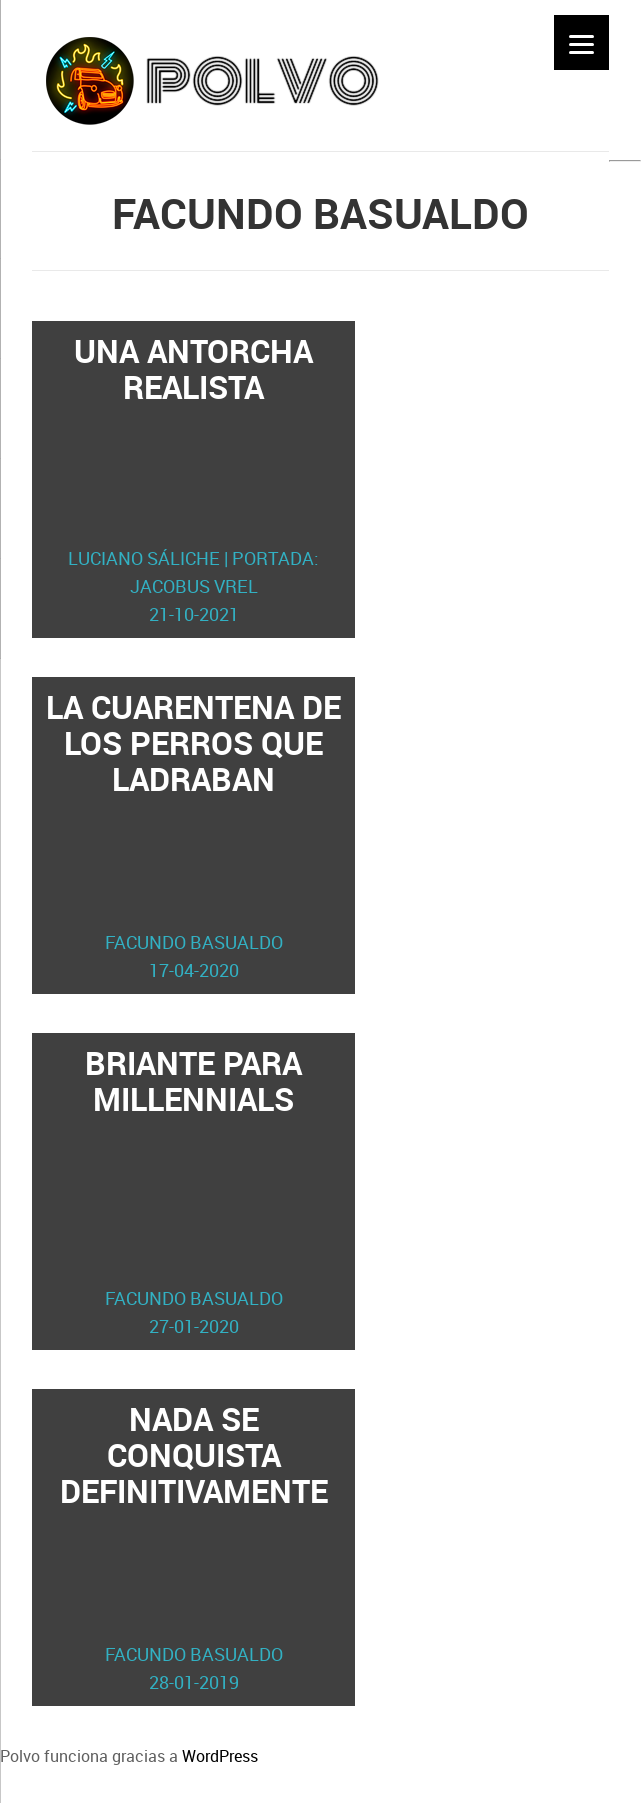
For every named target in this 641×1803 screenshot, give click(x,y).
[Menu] (581, 42)
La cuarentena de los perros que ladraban (194, 835)
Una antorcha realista (194, 479)
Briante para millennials (194, 1191)
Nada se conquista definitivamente (194, 1547)
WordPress (220, 1756)
